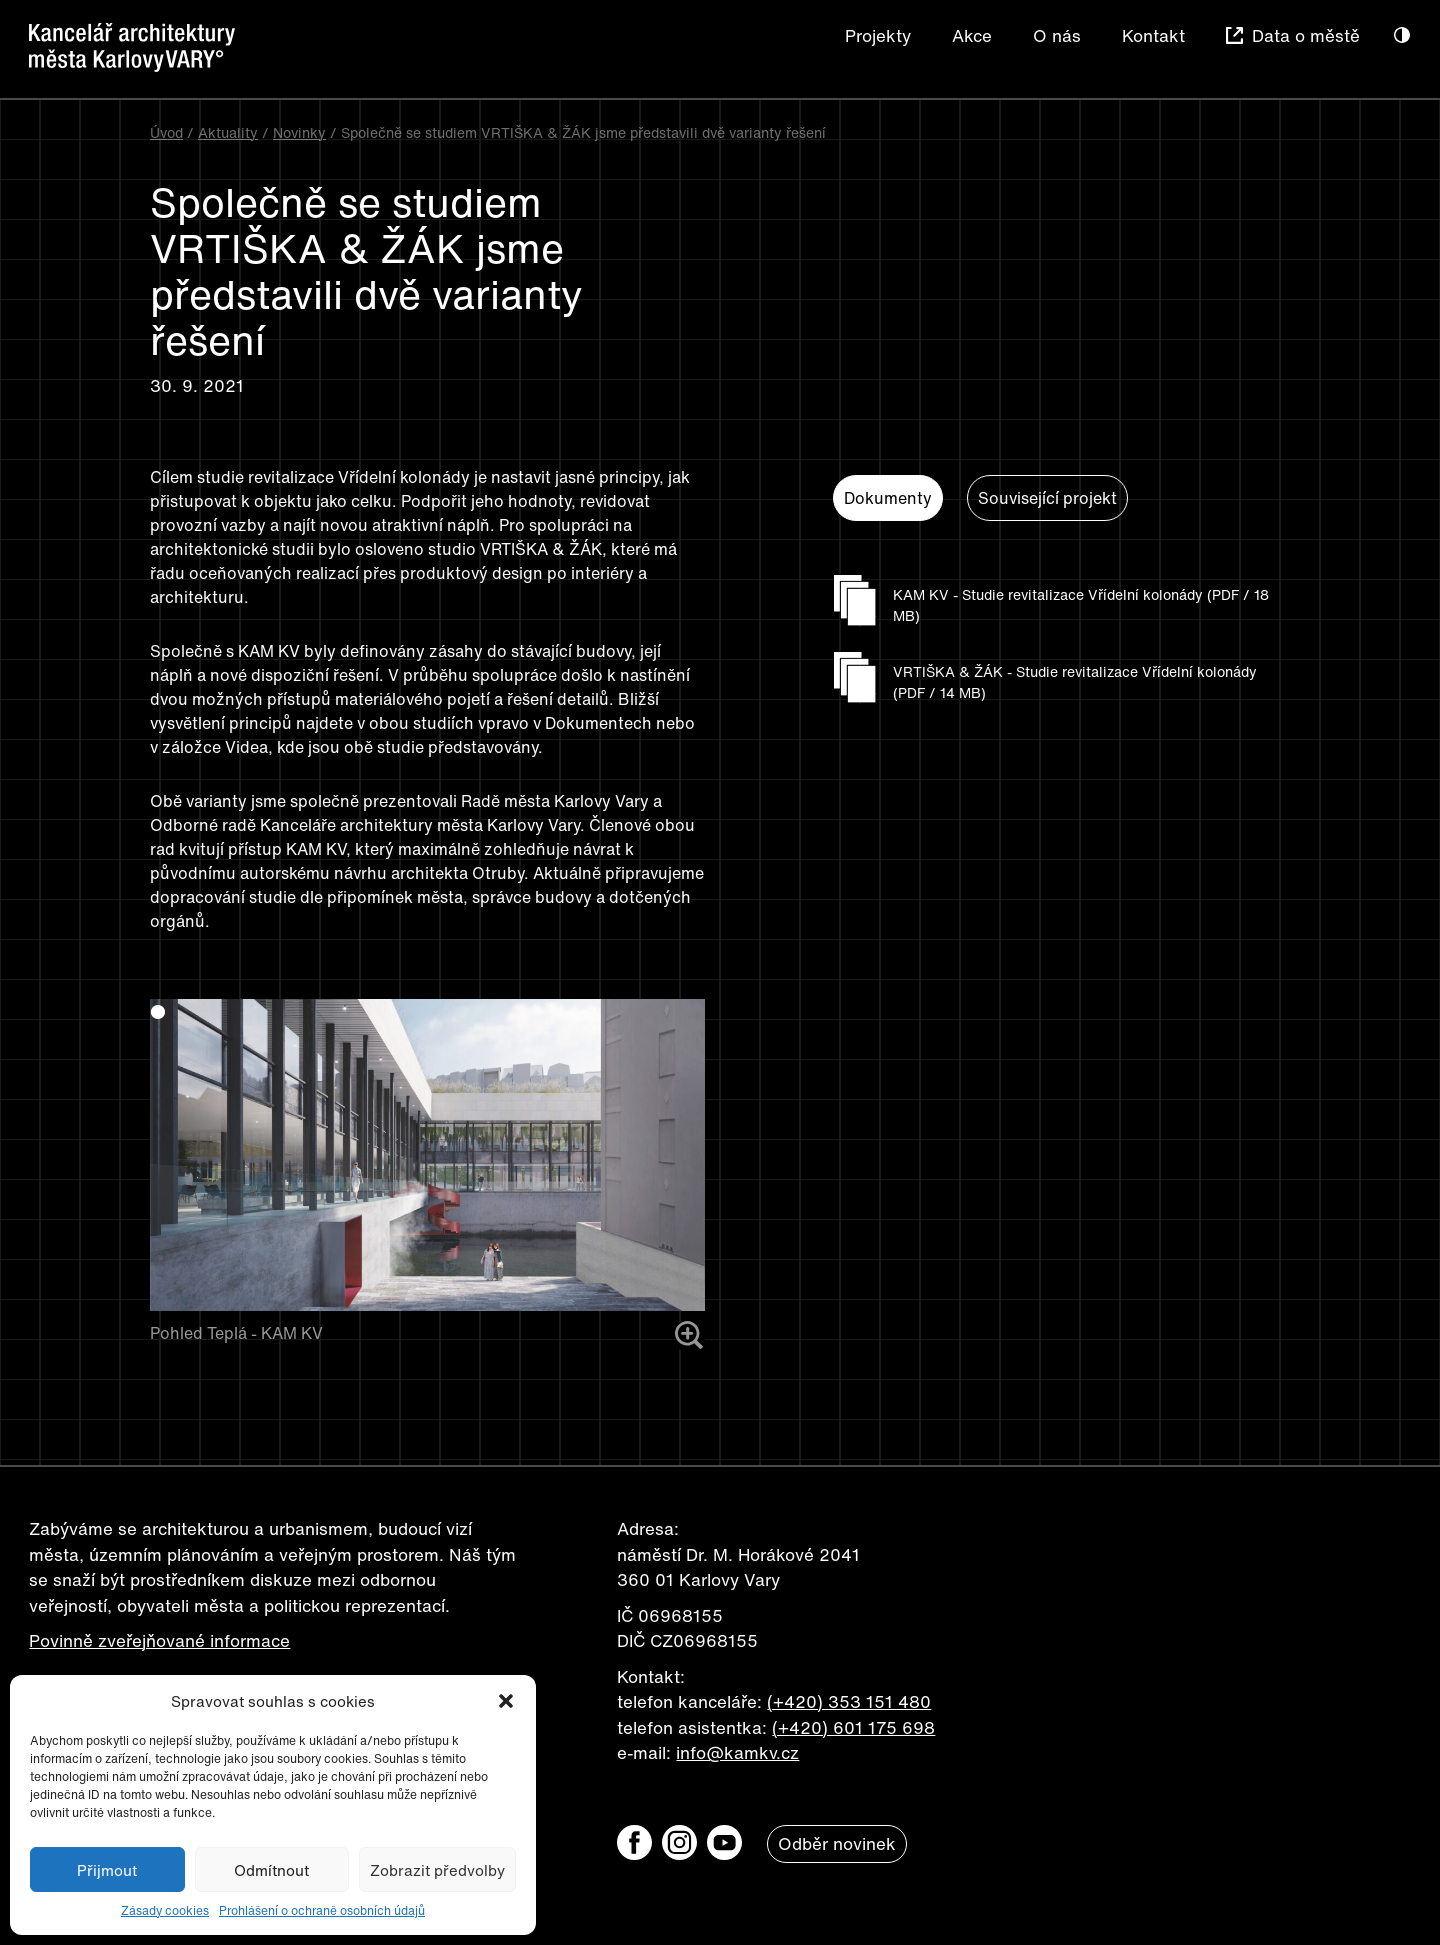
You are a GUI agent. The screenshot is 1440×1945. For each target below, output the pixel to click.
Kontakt (1153, 35)
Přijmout (107, 1870)
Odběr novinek (837, 1843)
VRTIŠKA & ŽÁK (541, 549)
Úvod (166, 132)
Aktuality (228, 132)
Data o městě (1306, 35)
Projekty (878, 35)
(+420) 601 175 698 (853, 1727)
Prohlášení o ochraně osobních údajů (322, 1910)
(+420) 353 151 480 (849, 1701)
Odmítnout (271, 1870)
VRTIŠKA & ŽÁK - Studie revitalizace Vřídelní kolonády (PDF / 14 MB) (1075, 682)
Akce (972, 35)
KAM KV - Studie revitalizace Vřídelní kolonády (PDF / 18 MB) (1081, 605)
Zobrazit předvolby (437, 1870)
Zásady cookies (165, 1910)
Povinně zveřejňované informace (159, 1640)
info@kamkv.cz (737, 1752)
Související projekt (1047, 498)
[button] (506, 1701)
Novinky (299, 132)
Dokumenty (888, 498)
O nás (1057, 35)
